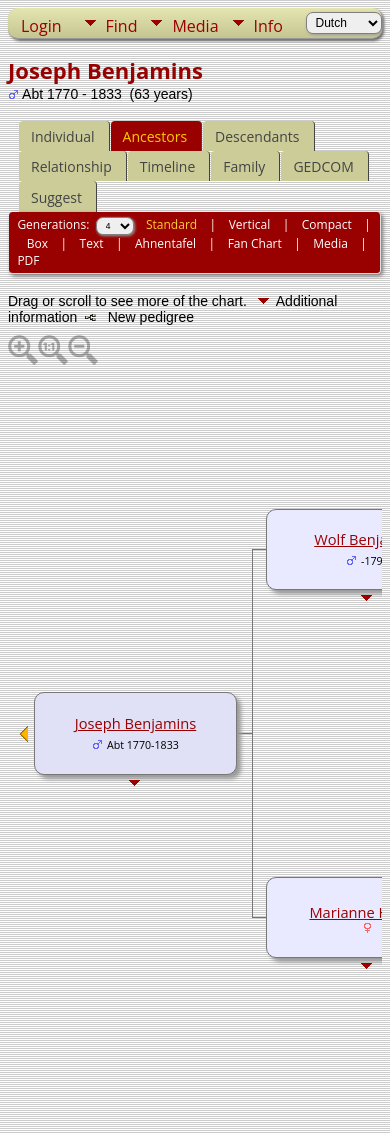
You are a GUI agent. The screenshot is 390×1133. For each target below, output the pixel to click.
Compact (327, 224)
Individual (63, 136)
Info (268, 26)
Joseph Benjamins (136, 723)
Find (122, 26)
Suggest (56, 197)
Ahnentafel (165, 243)
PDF (28, 260)
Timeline (168, 166)
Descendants (257, 136)
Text (92, 243)
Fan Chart (255, 243)
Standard (171, 224)
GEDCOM (323, 166)
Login (41, 26)
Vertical (250, 224)
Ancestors (155, 136)
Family (244, 166)
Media (195, 26)
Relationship (71, 166)
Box (37, 243)
